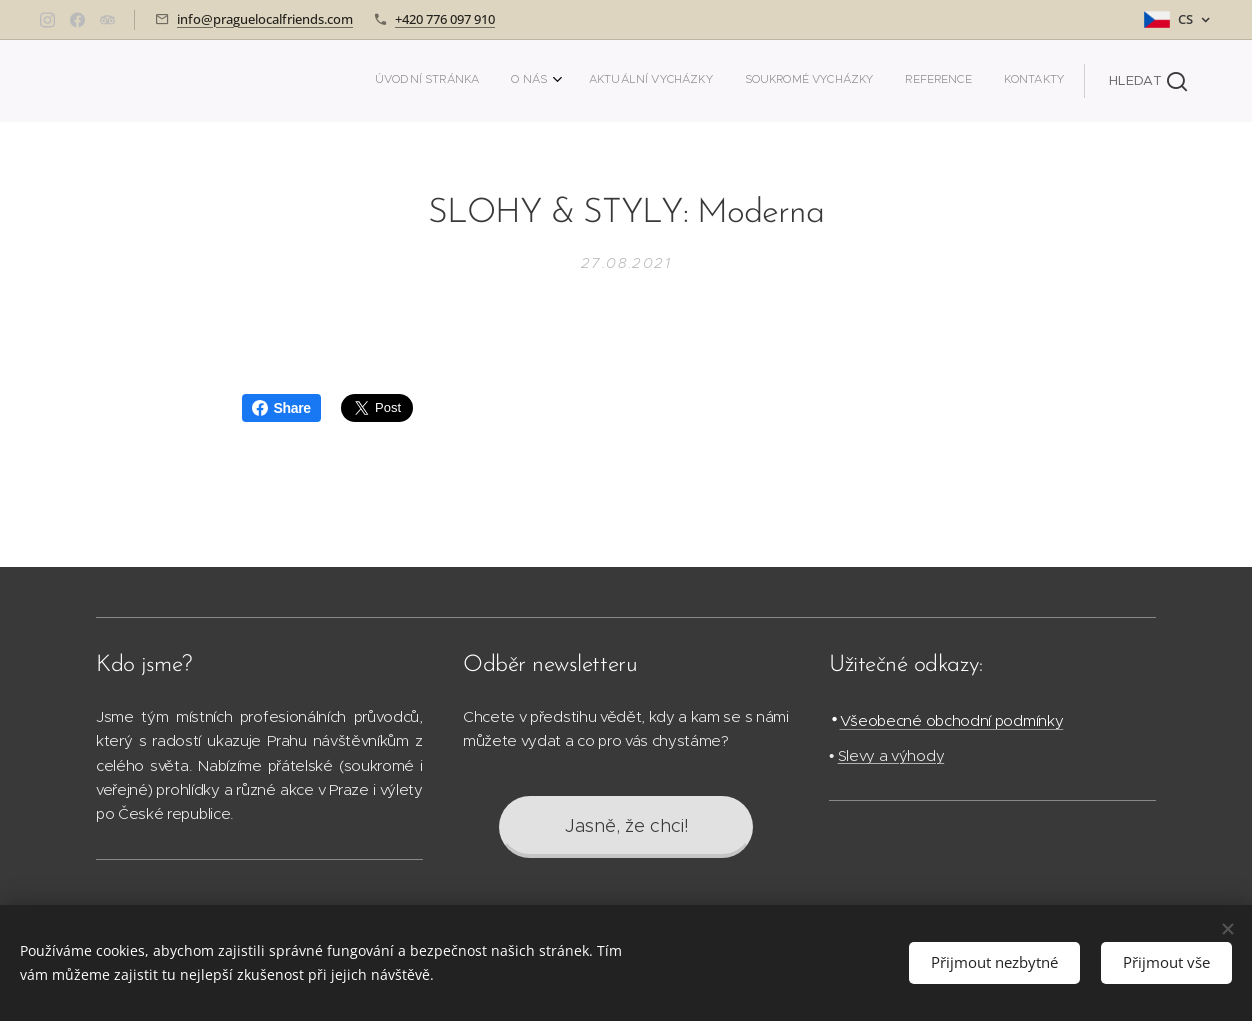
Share (281, 408)
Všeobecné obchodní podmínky (952, 720)
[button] (1148, 81)
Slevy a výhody (891, 755)
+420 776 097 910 (445, 19)
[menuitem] (899, 81)
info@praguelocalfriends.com (265, 19)
